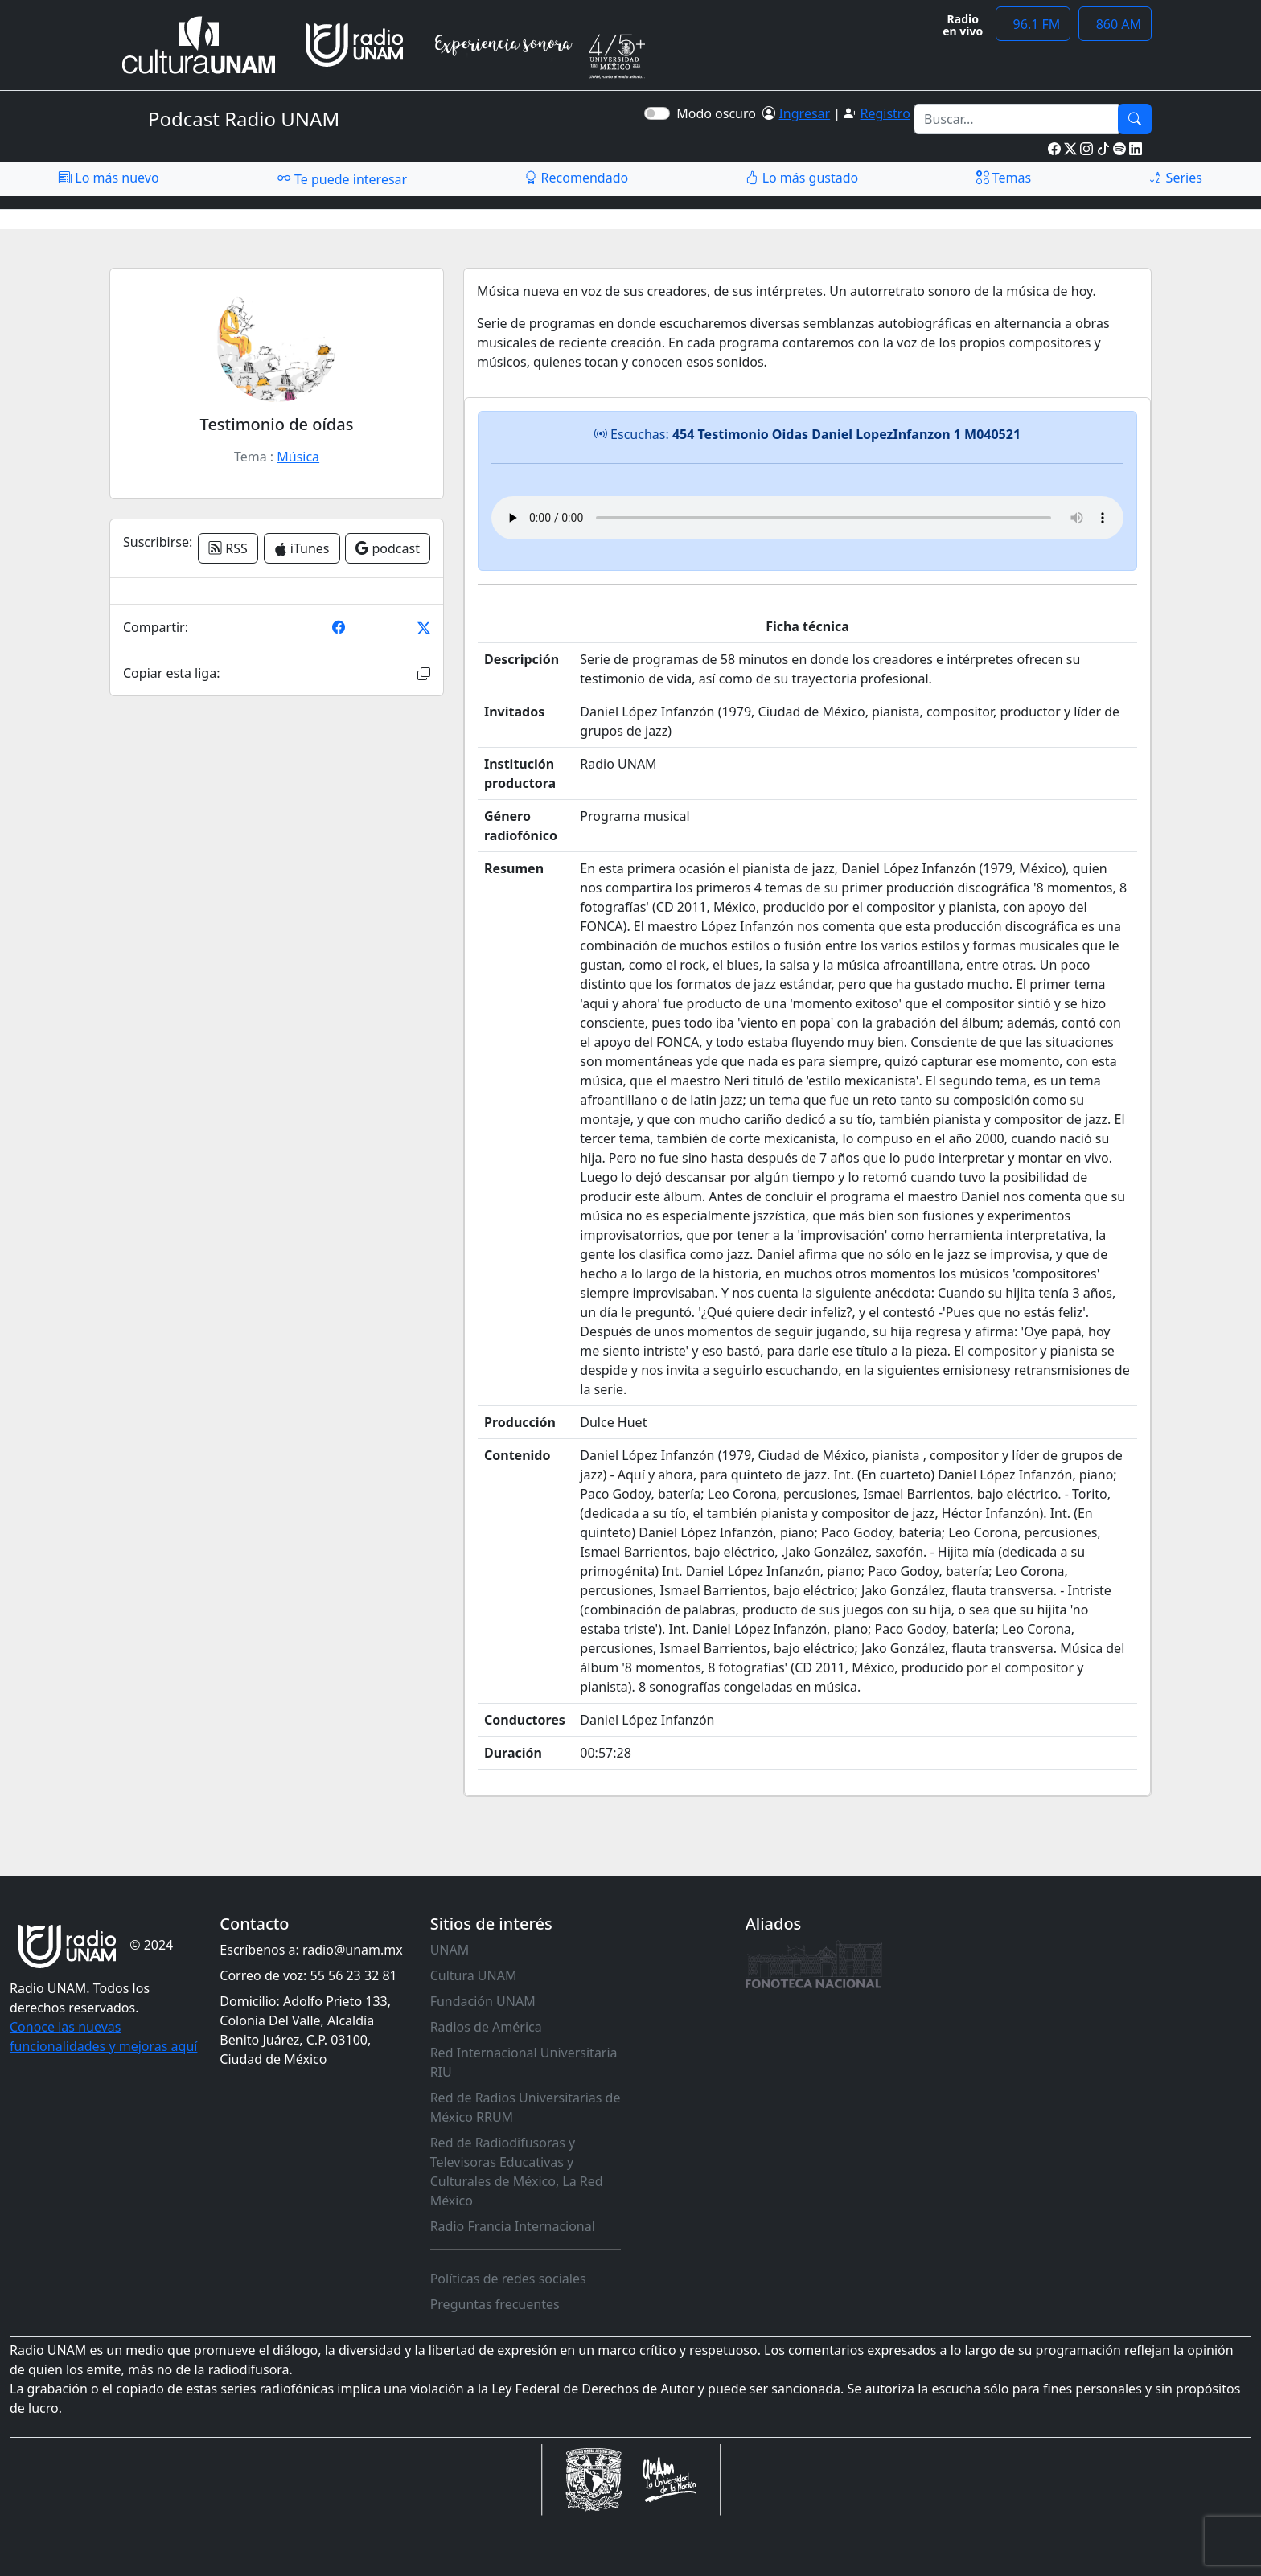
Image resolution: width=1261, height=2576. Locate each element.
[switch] (657, 113)
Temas (1004, 178)
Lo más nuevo (108, 178)
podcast (387, 548)
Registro (885, 113)
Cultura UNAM (473, 1975)
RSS (228, 548)
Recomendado (576, 178)
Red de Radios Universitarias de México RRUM (525, 2107)
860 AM (1115, 24)
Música (298, 457)
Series (1174, 178)
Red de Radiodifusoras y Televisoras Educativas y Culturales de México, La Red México (516, 2171)
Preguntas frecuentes (495, 2304)
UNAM (450, 1950)
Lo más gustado (802, 178)
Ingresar (804, 113)
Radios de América (486, 2027)
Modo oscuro (719, 113)
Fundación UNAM (483, 2001)
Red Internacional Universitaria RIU (524, 2062)
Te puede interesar (342, 178)
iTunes (302, 548)
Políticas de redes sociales (508, 2278)
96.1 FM (1033, 24)
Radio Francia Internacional (512, 2226)
